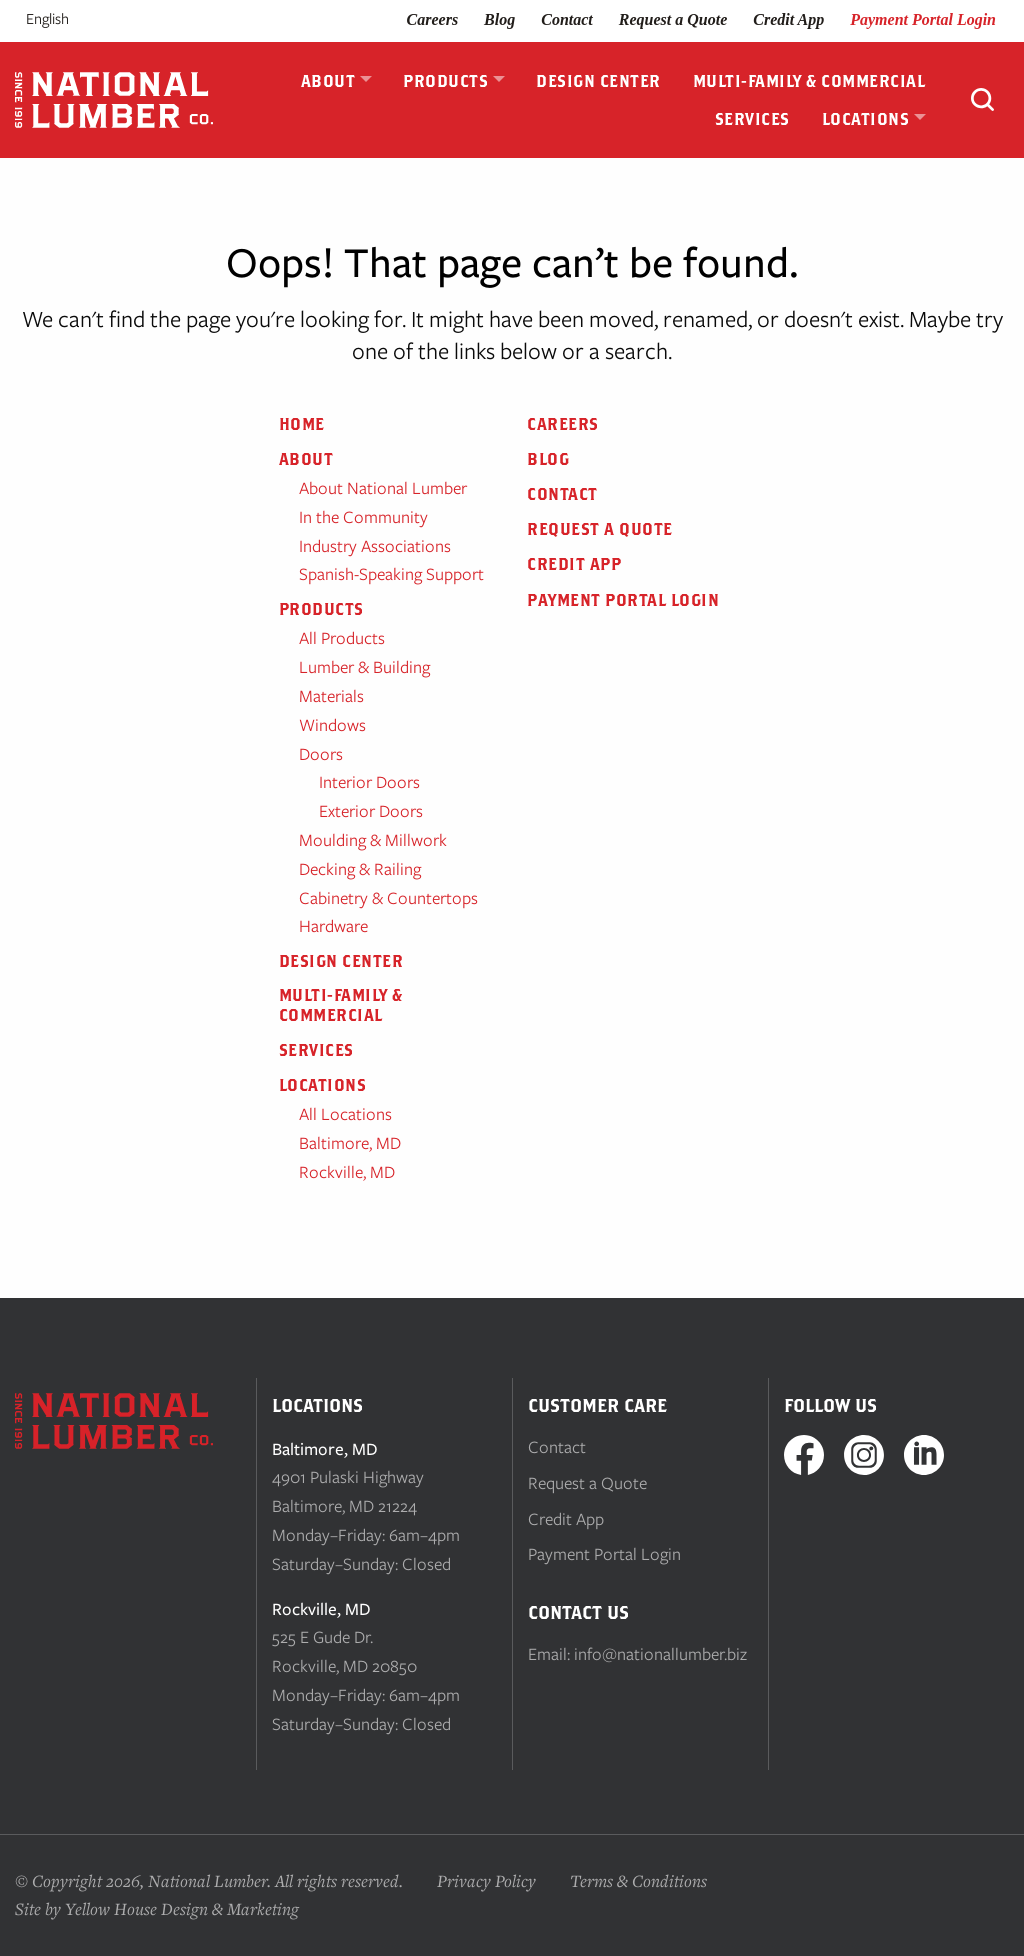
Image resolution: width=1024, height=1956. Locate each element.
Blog (499, 19)
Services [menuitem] (752, 119)
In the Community (363, 517)
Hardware (333, 926)
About (306, 459)
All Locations (345, 1114)
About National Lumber (383, 488)
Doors (321, 754)
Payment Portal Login (923, 19)
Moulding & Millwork (373, 840)
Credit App (788, 19)
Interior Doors (369, 782)
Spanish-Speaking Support (391, 574)
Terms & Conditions (638, 1880)
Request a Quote (673, 19)
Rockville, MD (347, 1172)
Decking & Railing (360, 869)
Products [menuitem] (445, 81)
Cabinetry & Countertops (388, 898)
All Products (342, 638)
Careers (433, 19)
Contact (567, 19)
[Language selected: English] (72, 19)
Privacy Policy (486, 1880)
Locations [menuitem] (866, 119)
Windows (332, 725)
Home (302, 424)
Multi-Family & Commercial (341, 1004)
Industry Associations (375, 546)
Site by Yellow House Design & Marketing (157, 1908)
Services (316, 1050)
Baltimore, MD (350, 1143)
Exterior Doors (371, 811)
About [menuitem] (328, 81)
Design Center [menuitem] (598, 81)
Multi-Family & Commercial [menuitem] (809, 81)
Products (321, 609)
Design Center (341, 961)
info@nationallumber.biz (660, 1654)
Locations (323, 1085)
